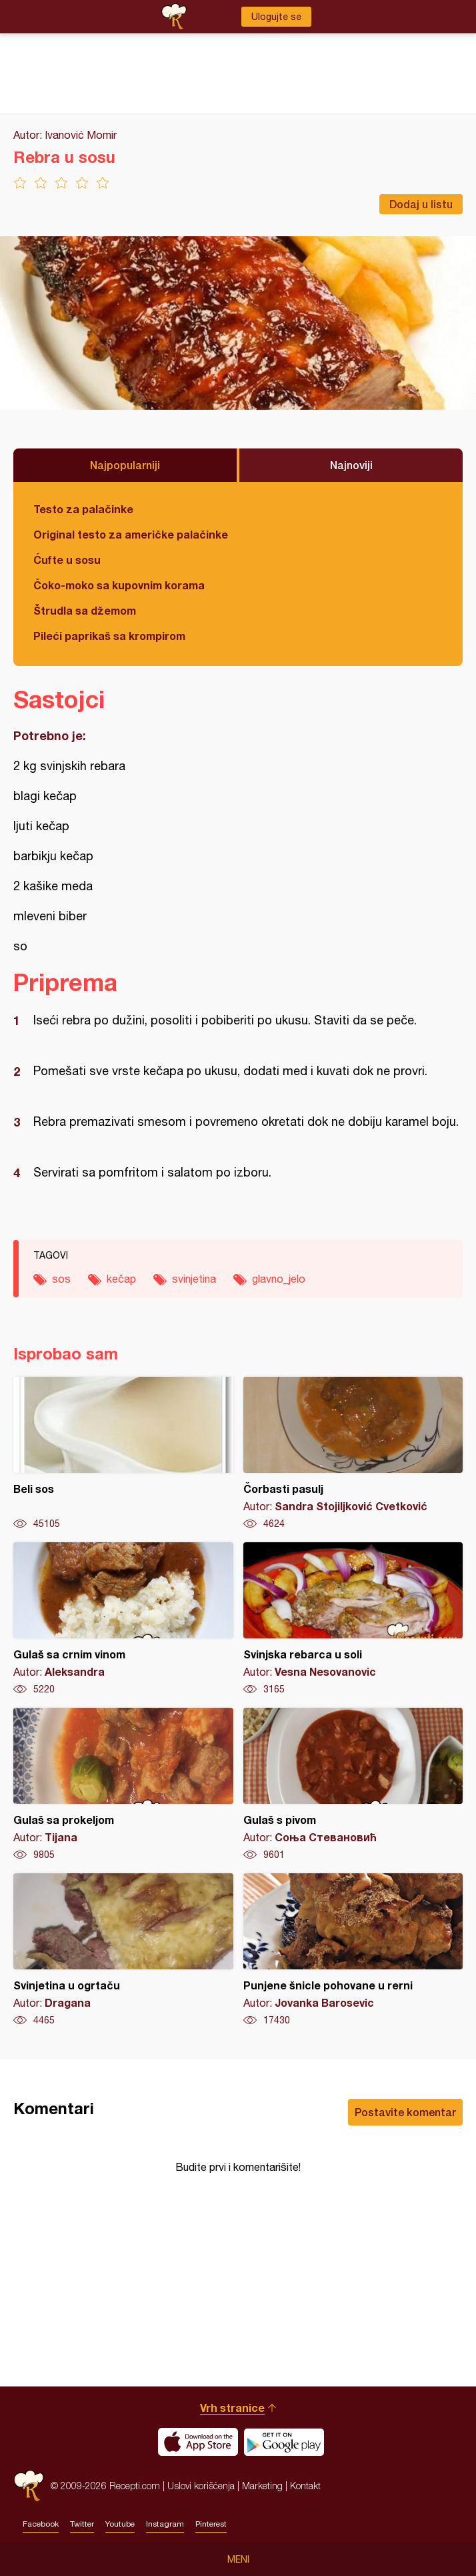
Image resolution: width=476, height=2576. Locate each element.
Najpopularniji (125, 464)
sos (61, 1279)
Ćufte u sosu (67, 559)
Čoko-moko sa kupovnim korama (119, 585)
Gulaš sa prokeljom (123, 1784)
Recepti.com (28, 2485)
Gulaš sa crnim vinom (123, 1619)
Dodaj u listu (421, 204)
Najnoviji (351, 464)
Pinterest (211, 2524)
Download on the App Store (198, 2442)
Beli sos (123, 1453)
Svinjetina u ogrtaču (123, 1950)
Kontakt (305, 2485)
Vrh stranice (232, 2407)
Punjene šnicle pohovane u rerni (353, 1950)
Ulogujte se (276, 16)
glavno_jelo (278, 1279)
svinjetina (194, 1279)
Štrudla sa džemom (84, 610)
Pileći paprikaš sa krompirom (109, 635)
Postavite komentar (405, 2112)
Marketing (262, 2485)
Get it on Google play (284, 2442)
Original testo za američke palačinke (130, 534)
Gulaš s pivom (353, 1784)
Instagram (165, 2524)
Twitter (82, 2524)
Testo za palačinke (83, 509)
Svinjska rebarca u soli (353, 1619)
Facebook (41, 2524)
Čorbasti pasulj (353, 1453)
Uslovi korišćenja (201, 2485)
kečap (121, 1279)
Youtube (120, 2524)
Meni (238, 2559)
